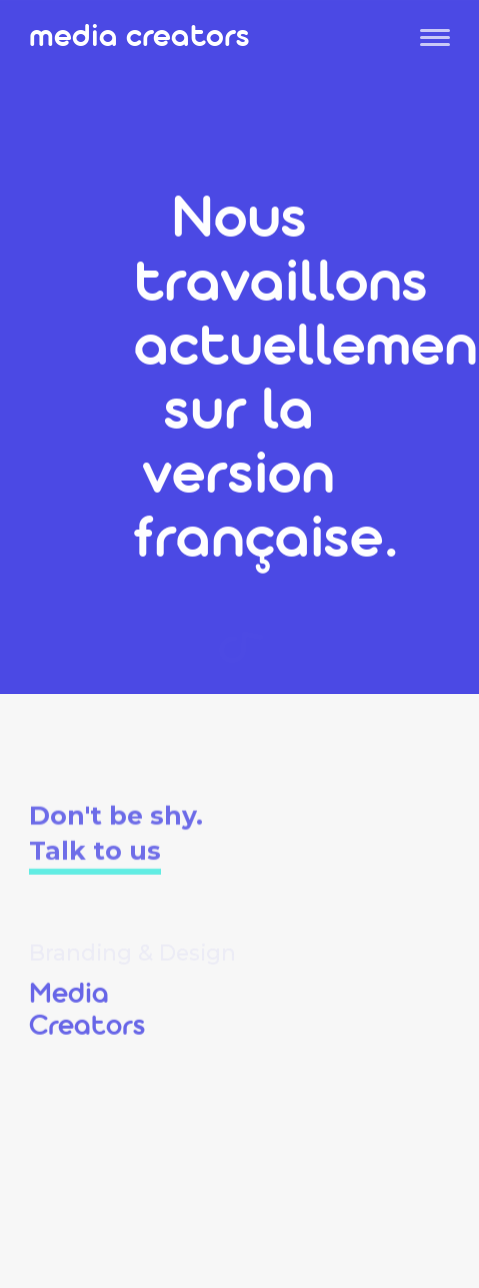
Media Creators (139, 41)
